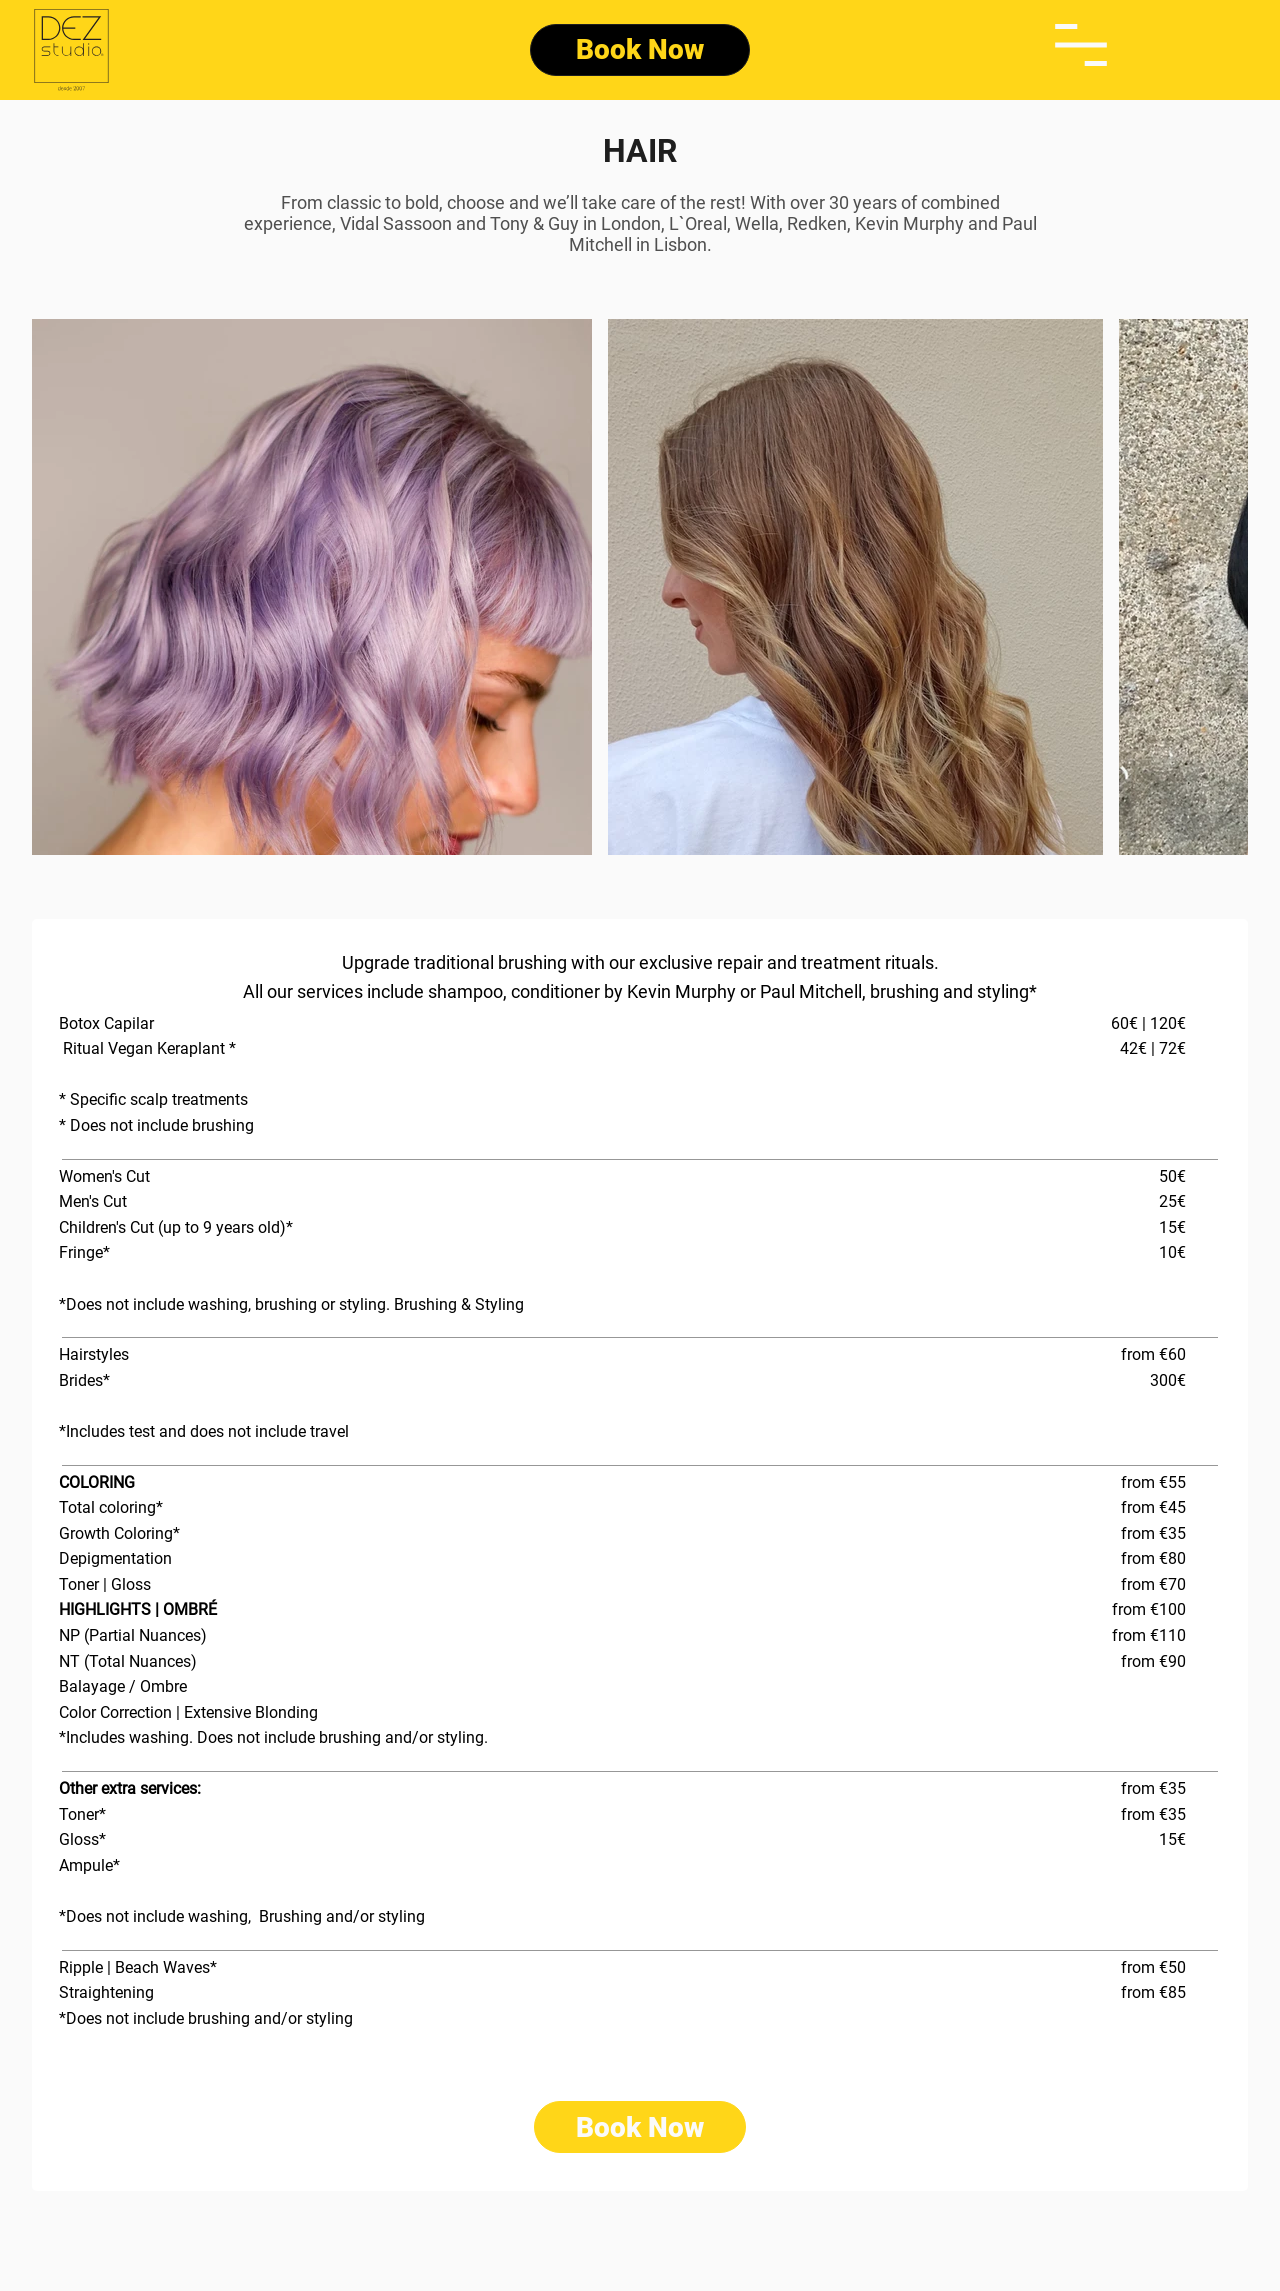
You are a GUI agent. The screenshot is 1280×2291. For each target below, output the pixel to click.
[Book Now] (640, 50)
